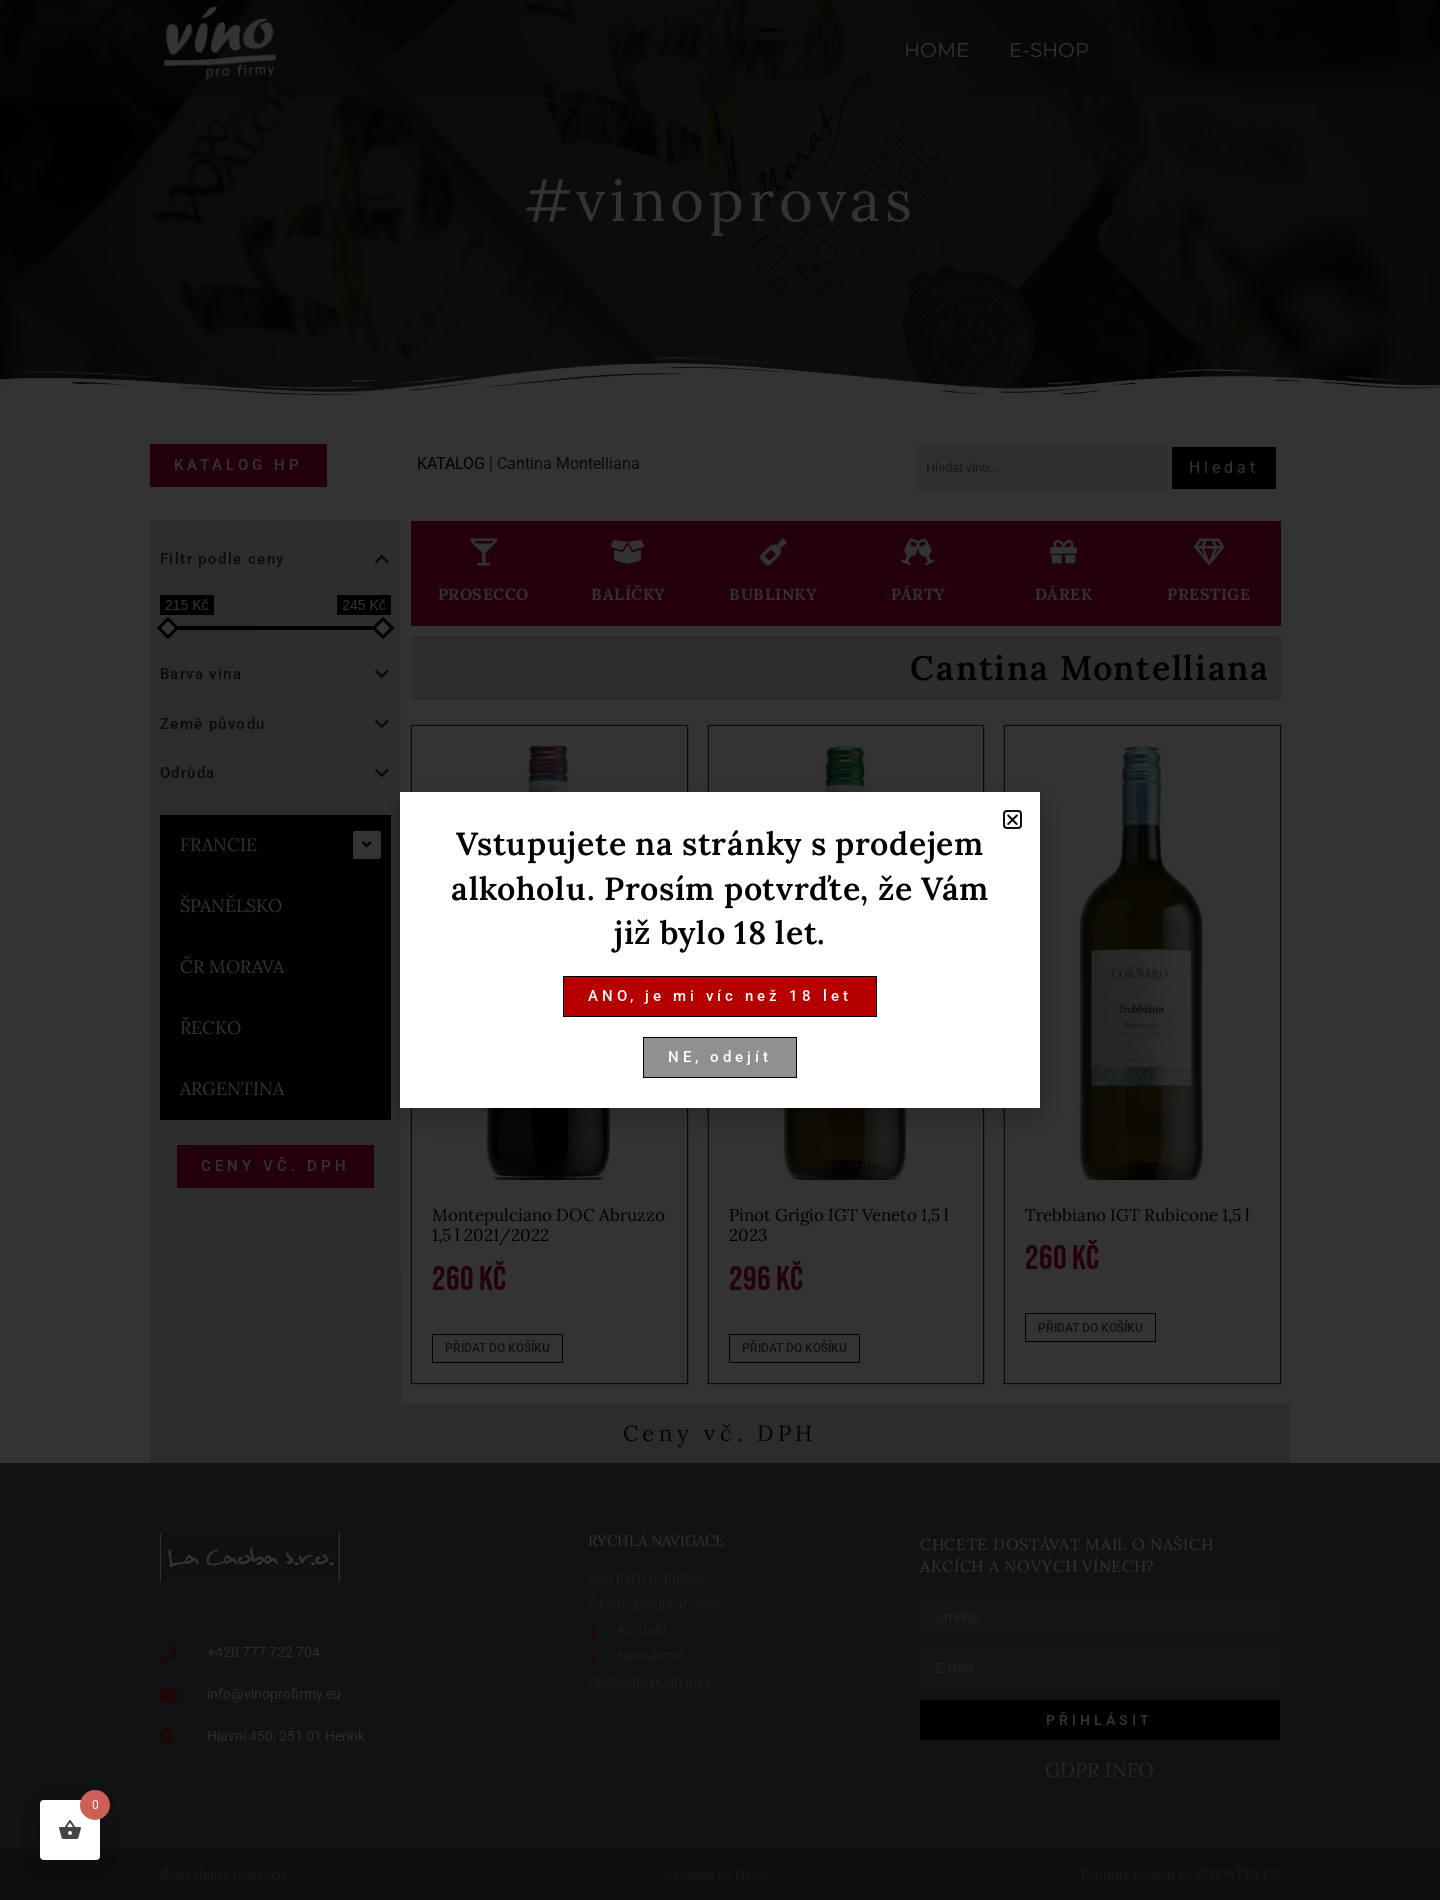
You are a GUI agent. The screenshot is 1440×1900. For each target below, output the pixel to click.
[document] (720, 950)
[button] (1012, 819)
